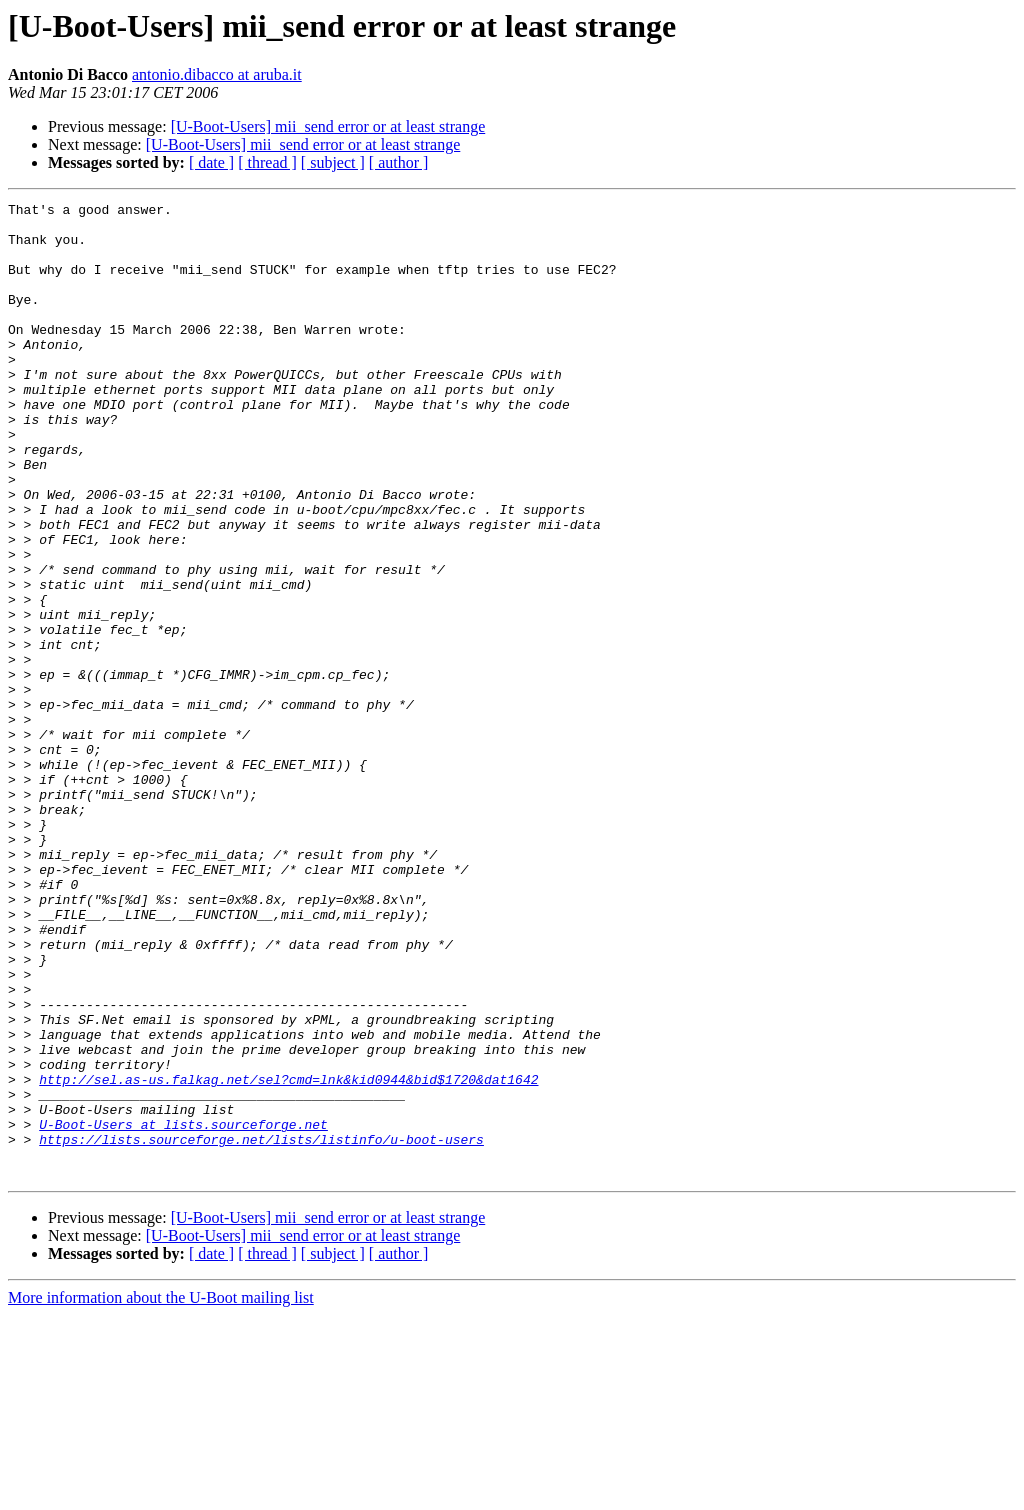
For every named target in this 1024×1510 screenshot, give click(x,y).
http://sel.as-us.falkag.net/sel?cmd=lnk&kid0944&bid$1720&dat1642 (288, 1256)
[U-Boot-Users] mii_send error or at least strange (328, 126)
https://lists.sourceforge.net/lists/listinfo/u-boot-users (261, 1328)
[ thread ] (267, 162)
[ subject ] (333, 162)
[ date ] (211, 162)
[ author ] (399, 162)
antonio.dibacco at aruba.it (217, 74)
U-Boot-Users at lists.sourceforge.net (183, 1310)
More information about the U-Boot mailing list (161, 1492)
